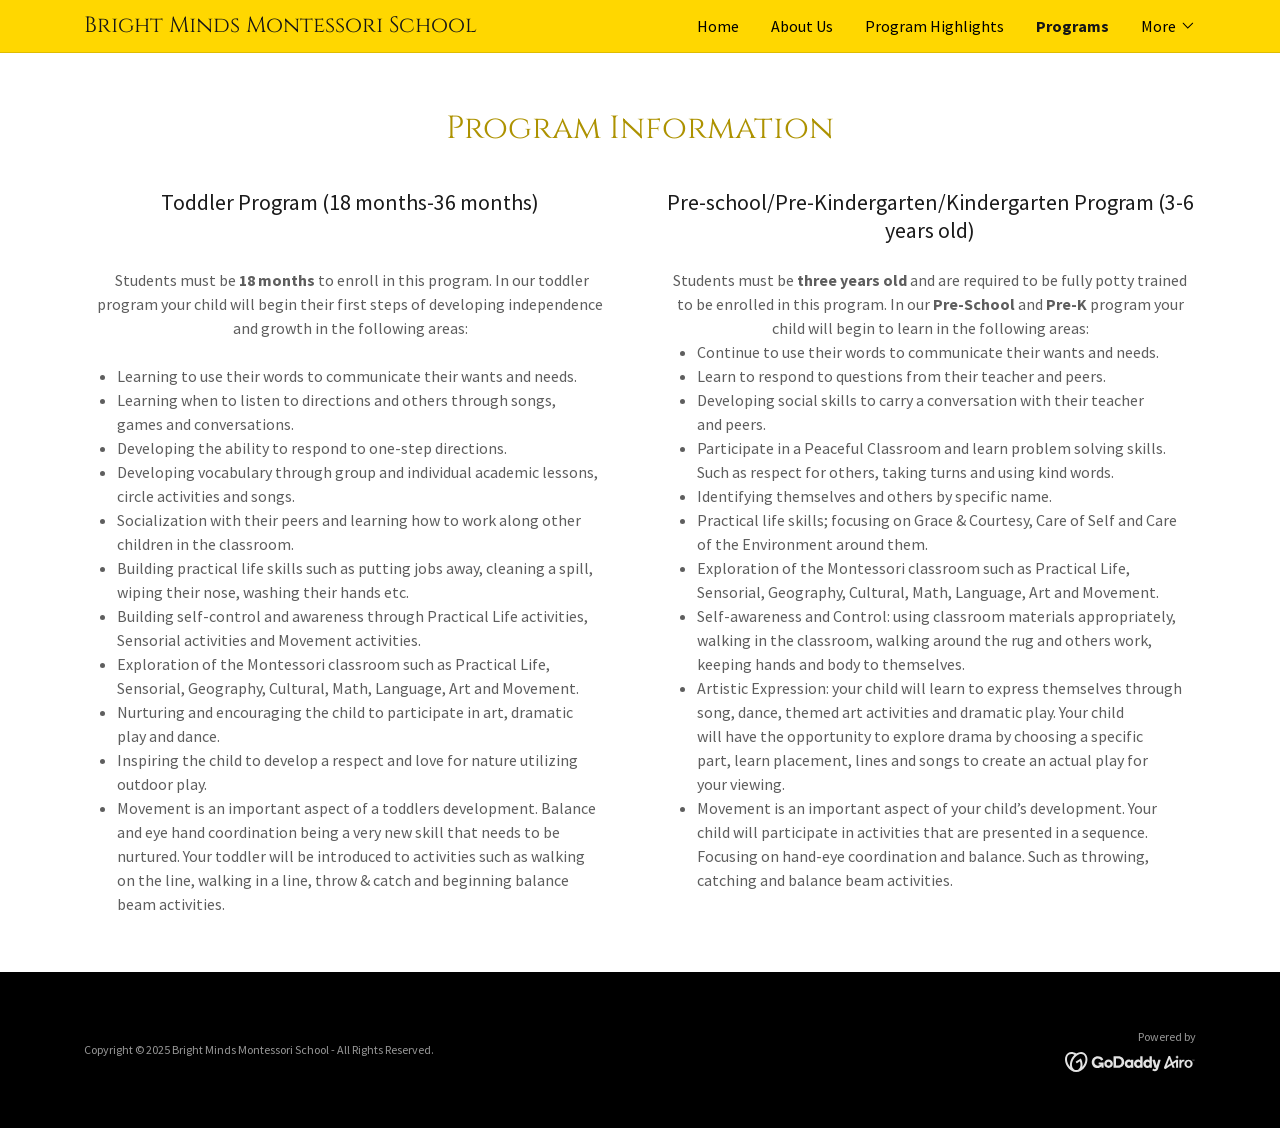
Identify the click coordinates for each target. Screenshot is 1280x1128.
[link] (362, 26)
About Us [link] (802, 26)
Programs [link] (1072, 26)
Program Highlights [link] (934, 26)
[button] (1168, 26)
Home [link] (718, 26)
